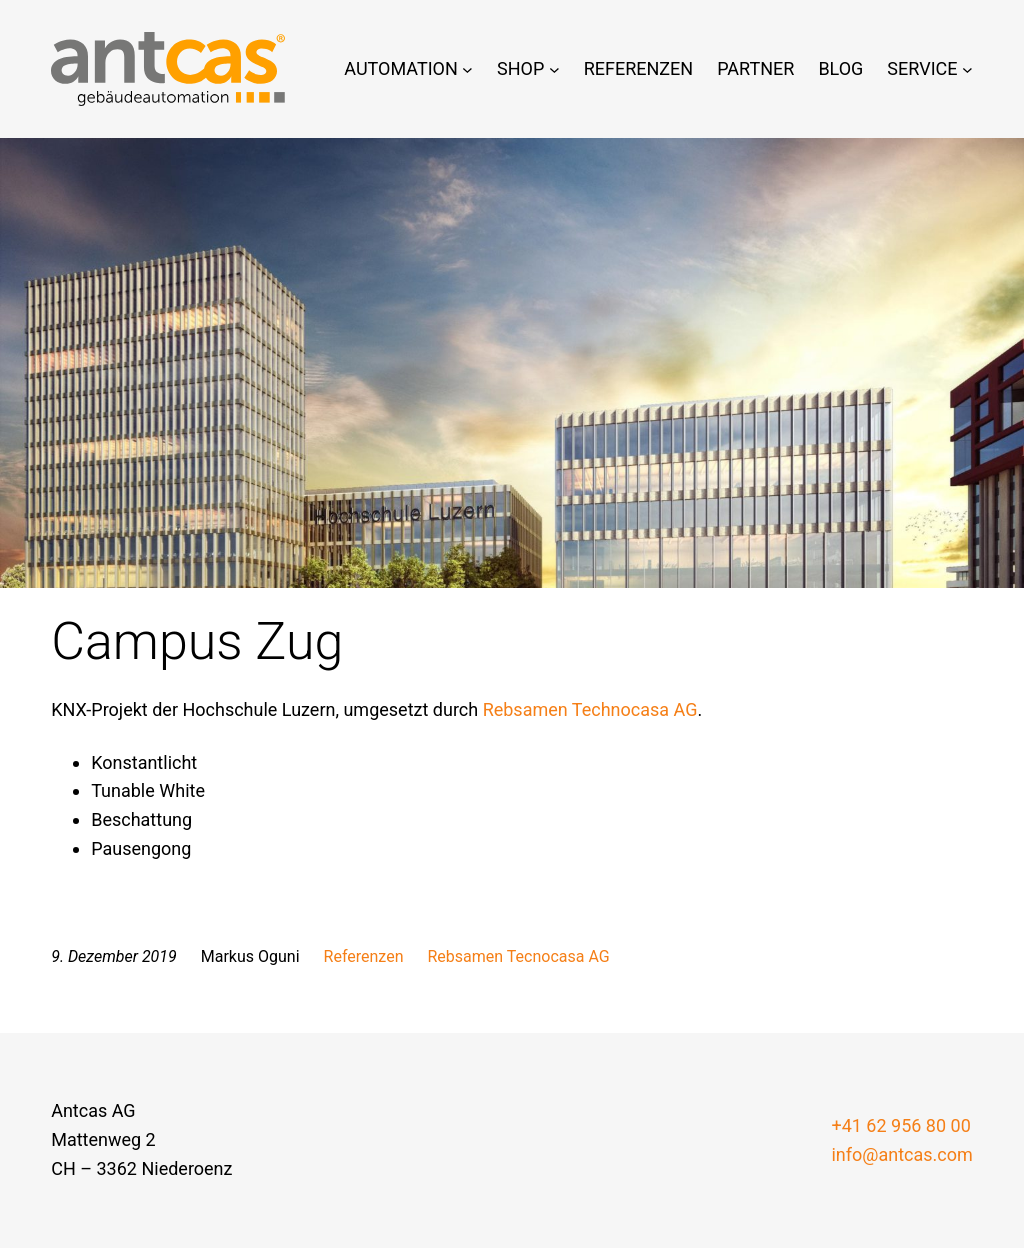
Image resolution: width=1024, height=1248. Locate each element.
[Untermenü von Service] (967, 69)
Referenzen (364, 956)
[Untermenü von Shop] (554, 69)
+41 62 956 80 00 (900, 1125)
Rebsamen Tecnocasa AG (519, 956)
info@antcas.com (901, 1154)
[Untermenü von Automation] (467, 69)
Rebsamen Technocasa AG (590, 709)
